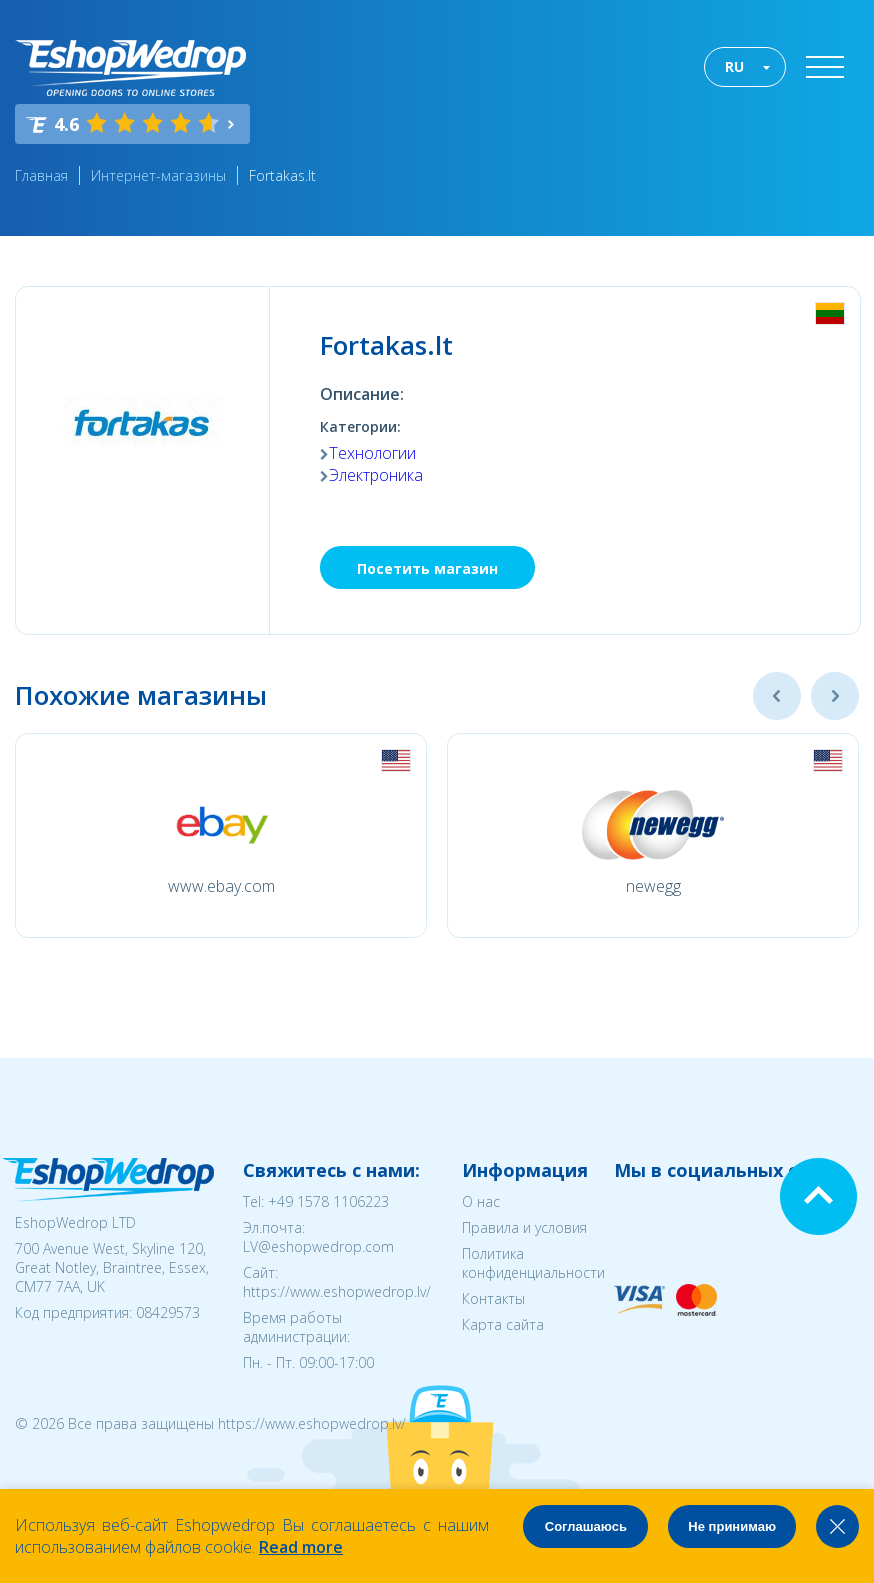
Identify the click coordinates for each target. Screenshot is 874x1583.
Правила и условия (524, 1227)
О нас (481, 1201)
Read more (301, 1547)
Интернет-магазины (158, 175)
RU (734, 66)
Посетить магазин (427, 568)
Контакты (493, 1298)
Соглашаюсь (586, 1526)
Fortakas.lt (282, 175)
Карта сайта (503, 1324)
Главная (41, 175)
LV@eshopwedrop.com (318, 1246)
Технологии (372, 453)
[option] (221, 835)
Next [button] (835, 696)
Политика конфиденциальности (533, 1263)
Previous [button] (777, 696)
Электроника (376, 475)
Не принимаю (732, 1526)
